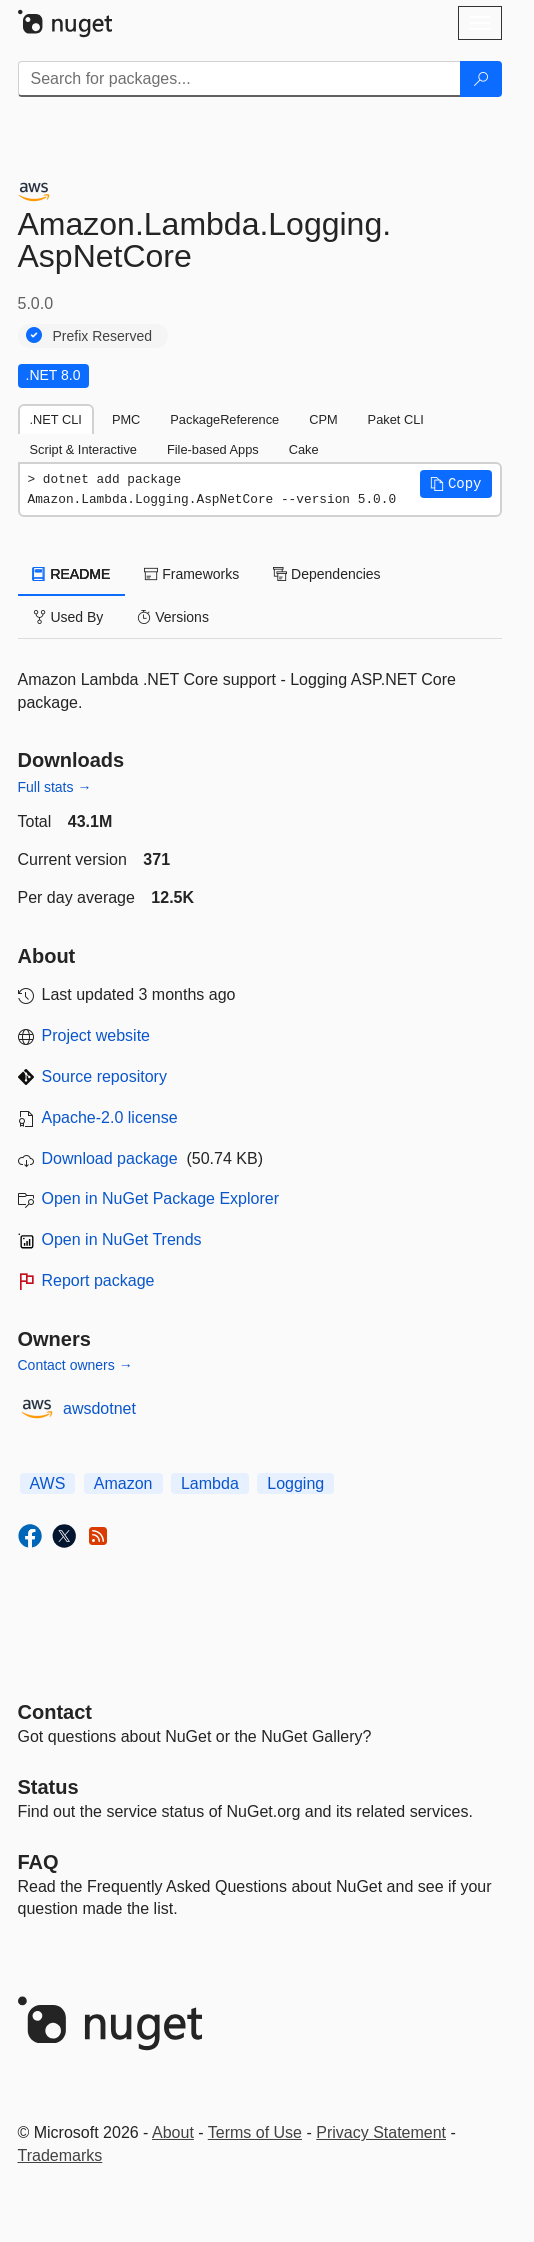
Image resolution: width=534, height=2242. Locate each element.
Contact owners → (75, 1365)
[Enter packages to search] (239, 79)
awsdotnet (99, 1408)
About (173, 2132)
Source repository (104, 1076)
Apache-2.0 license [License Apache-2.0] (110, 1117)
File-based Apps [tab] (213, 449)
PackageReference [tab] (224, 419)
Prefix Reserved (103, 336)
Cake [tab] (304, 449)
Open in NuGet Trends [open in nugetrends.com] (122, 1239)
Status (48, 1787)
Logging (295, 1483)
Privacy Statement (381, 2132)
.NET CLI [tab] (56, 419)
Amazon (123, 1483)
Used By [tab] (68, 617)
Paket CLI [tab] (396, 419)
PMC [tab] (126, 419)
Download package (110, 1158)
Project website (96, 1035)
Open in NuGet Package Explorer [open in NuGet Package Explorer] (160, 1198)
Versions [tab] (173, 617)
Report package (98, 1280)
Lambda (210, 1483)
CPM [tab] (323, 419)
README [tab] (72, 574)
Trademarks (60, 2155)
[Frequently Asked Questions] (38, 1862)
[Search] (481, 79)
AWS (48, 1483)
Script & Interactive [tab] (83, 449)
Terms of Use (255, 2132)
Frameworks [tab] (191, 574)
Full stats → (55, 787)
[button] (456, 484)
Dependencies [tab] (326, 574)
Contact (55, 1712)
